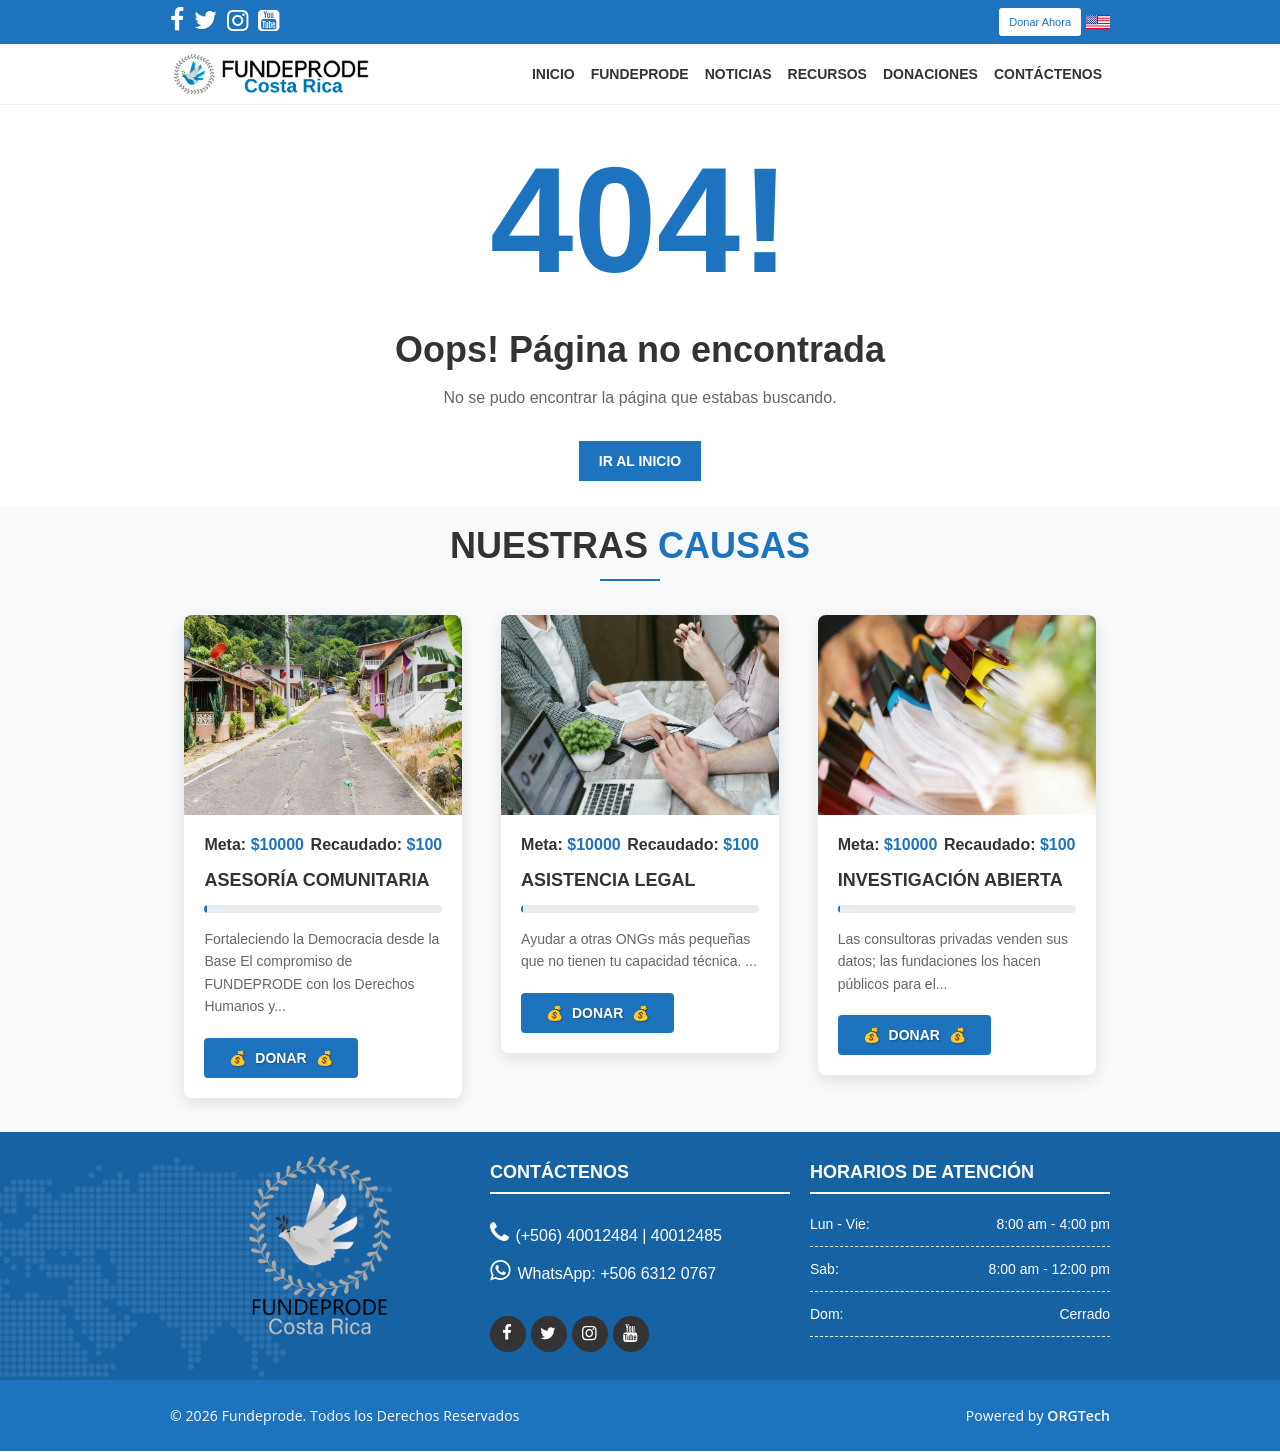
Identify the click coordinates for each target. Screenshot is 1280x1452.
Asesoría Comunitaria (317, 881)
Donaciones (930, 74)
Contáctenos (1048, 74)
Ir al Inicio (640, 461)
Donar (281, 1058)
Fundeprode (640, 74)
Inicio (553, 74)
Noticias (738, 74)
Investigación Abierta (950, 881)
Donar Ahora (1040, 22)
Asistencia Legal (609, 881)
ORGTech (1078, 1416)
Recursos (827, 74)
